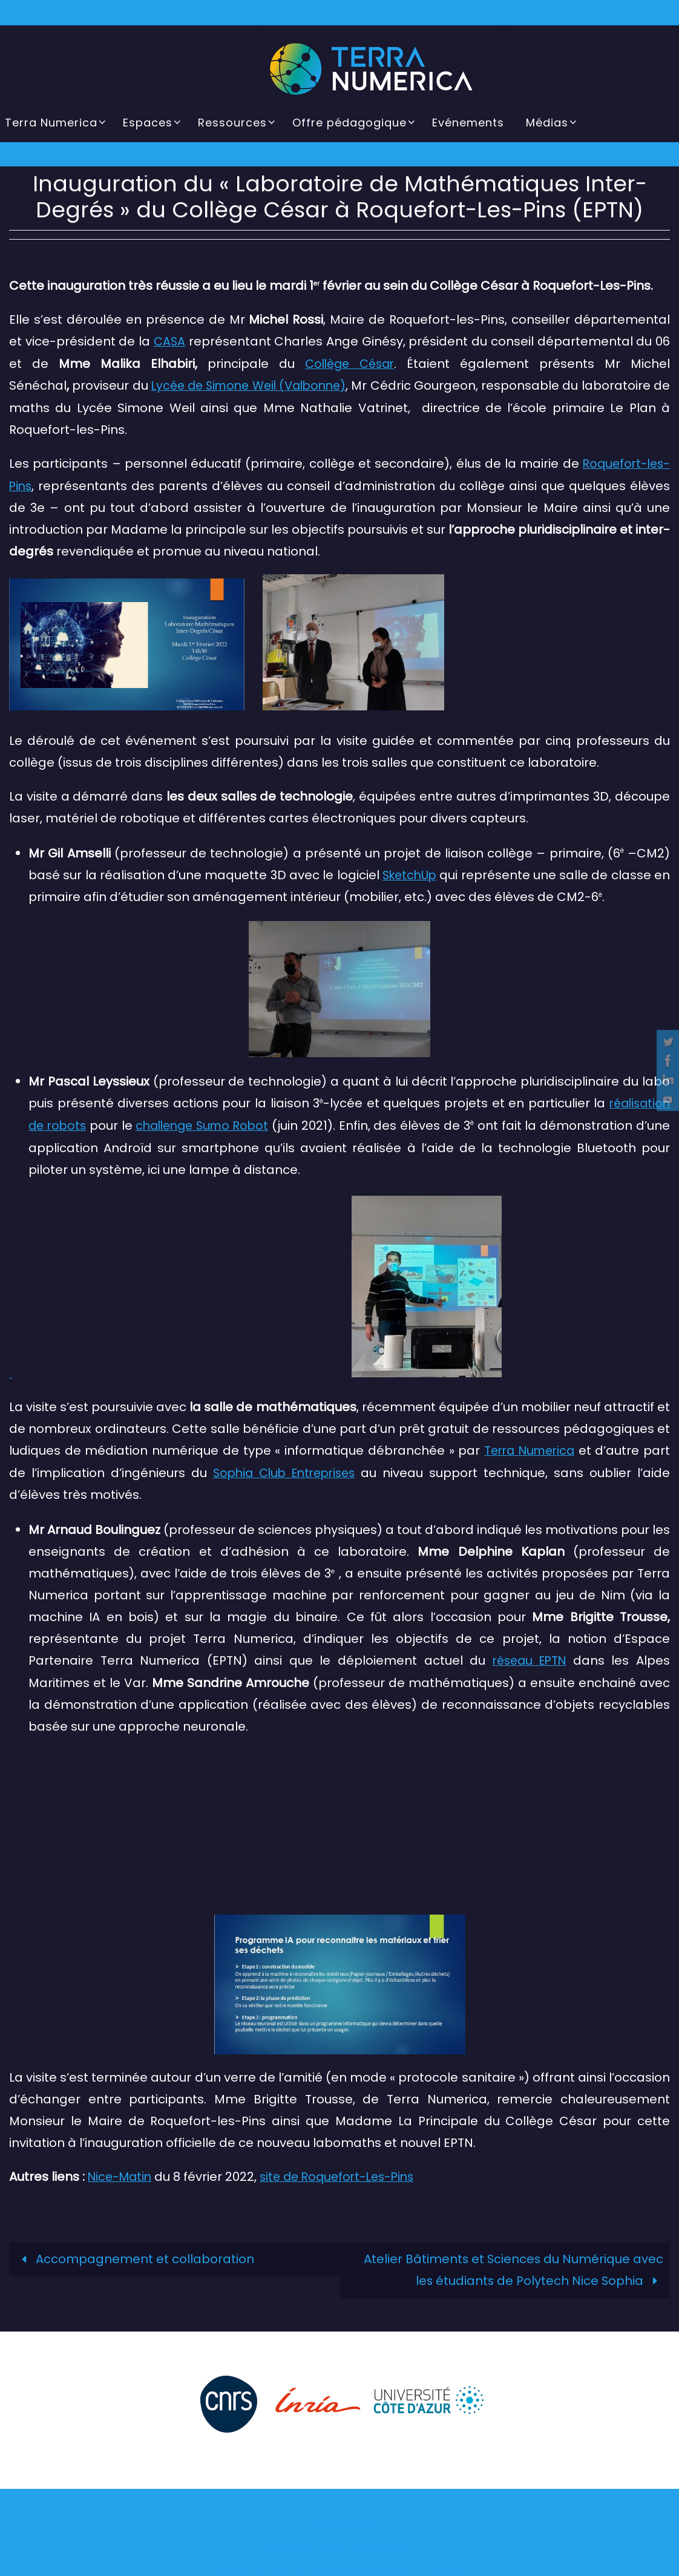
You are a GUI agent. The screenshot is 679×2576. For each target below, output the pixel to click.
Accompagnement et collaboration (135, 2254)
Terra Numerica (527, 1446)
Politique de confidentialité (370, 2564)
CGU (300, 2564)
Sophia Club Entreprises (285, 1468)
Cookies (446, 2564)
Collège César (348, 363)
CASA (169, 341)
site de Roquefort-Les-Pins (345, 2171)
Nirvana (345, 2542)
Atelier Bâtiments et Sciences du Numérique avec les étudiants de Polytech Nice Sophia (512, 2265)
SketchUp (421, 872)
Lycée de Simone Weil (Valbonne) (257, 384)
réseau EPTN (528, 1656)
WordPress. (392, 2542)
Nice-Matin (122, 2171)
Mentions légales (249, 2564)
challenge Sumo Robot (217, 1122)
